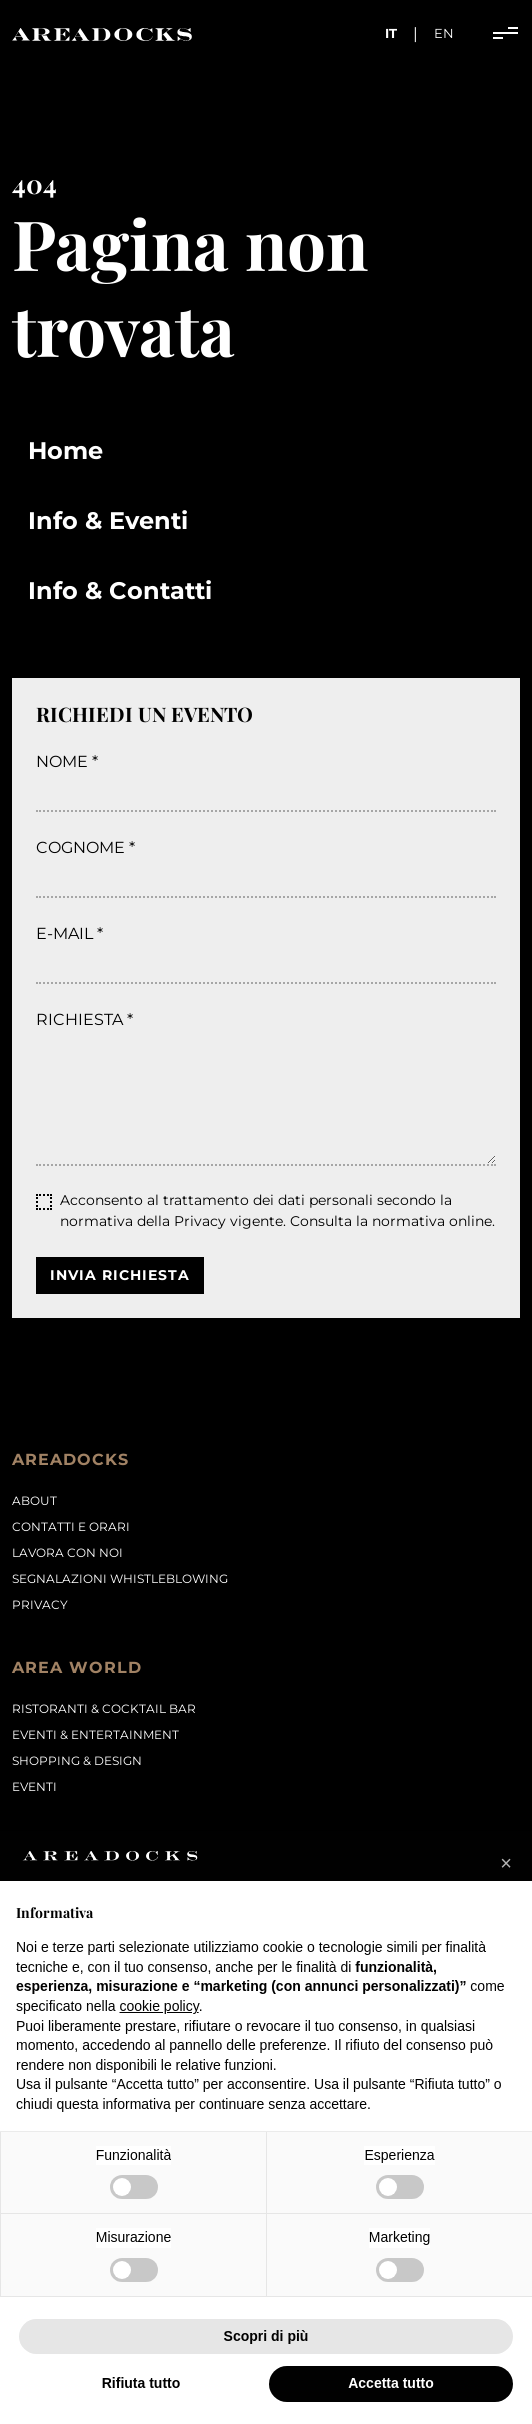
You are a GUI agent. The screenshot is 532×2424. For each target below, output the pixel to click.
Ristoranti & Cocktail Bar (104, 1708)
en (444, 33)
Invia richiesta (120, 1275)
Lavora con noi (67, 1552)
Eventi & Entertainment (95, 1734)
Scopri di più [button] (266, 2336)
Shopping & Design (77, 1760)
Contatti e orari (71, 1526)
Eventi (34, 1786)
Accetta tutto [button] (391, 2383)
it (391, 33)
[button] (506, 1863)
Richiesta (79, 1019)
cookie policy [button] (159, 2006)
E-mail (64, 933)
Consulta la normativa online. (392, 1221)
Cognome (80, 847)
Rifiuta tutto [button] (141, 2383)
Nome (62, 761)
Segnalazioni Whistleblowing (120, 1578)
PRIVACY (40, 1604)
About (34, 1500)
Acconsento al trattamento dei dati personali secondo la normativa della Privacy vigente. (277, 1210)
